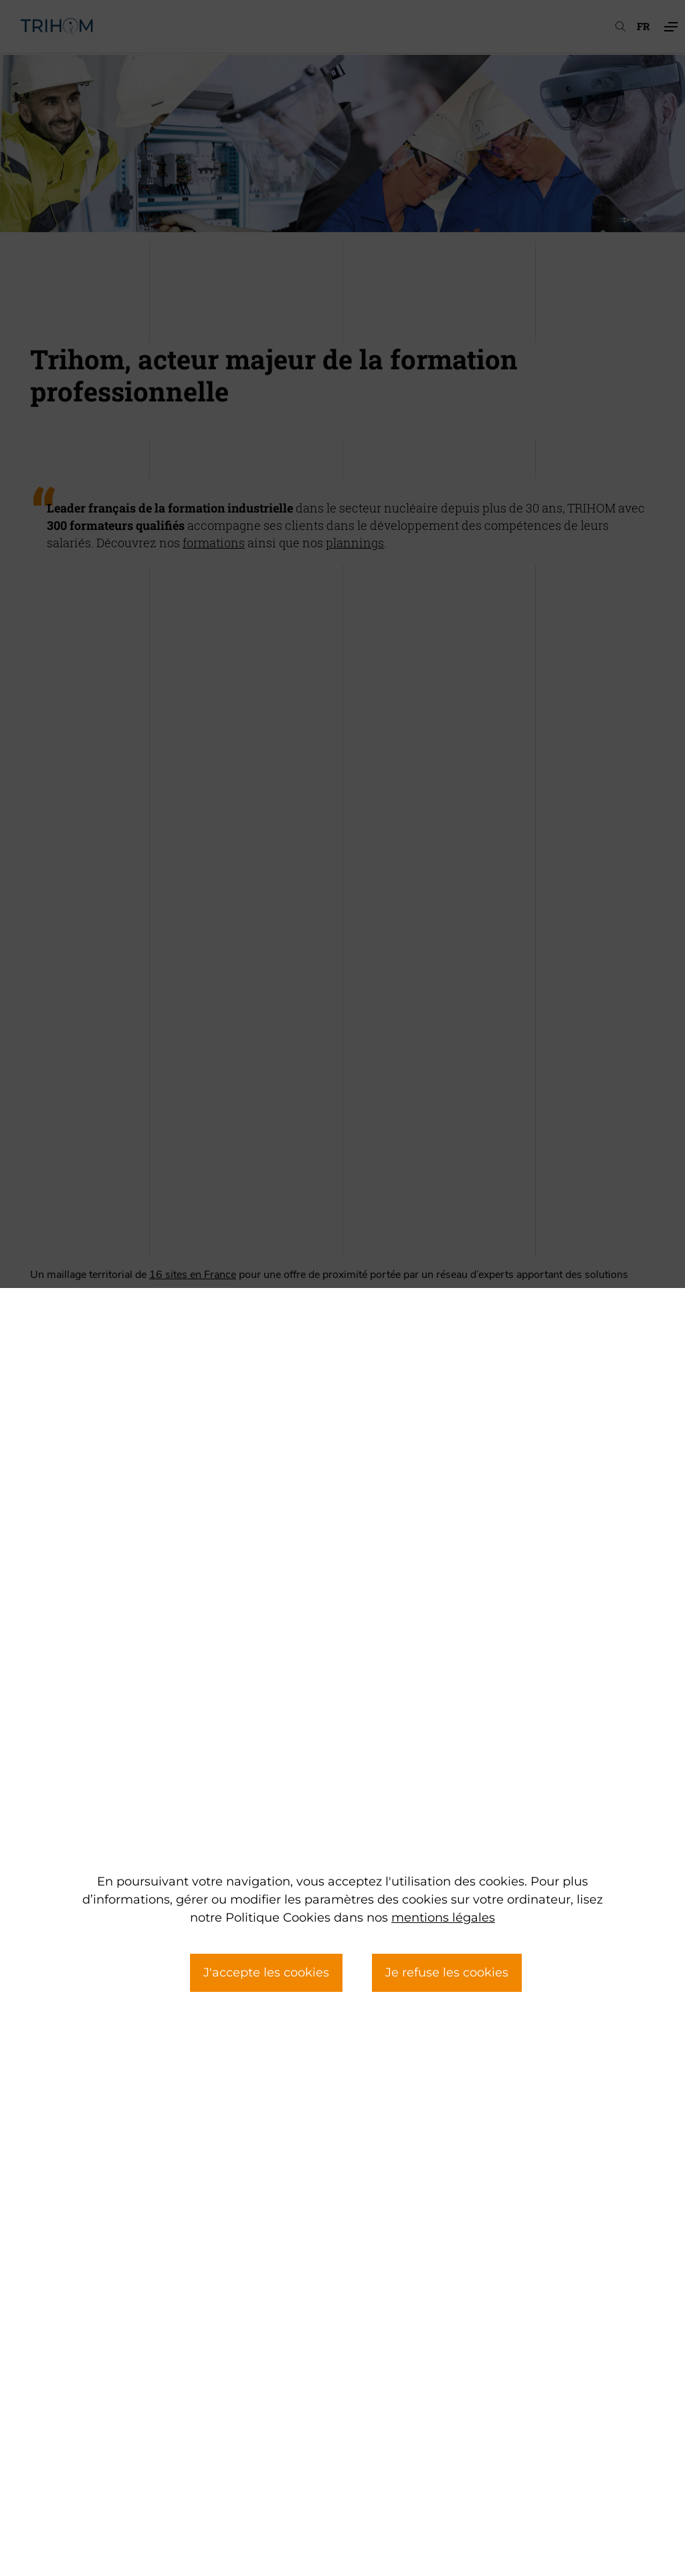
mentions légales (443, 1917)
